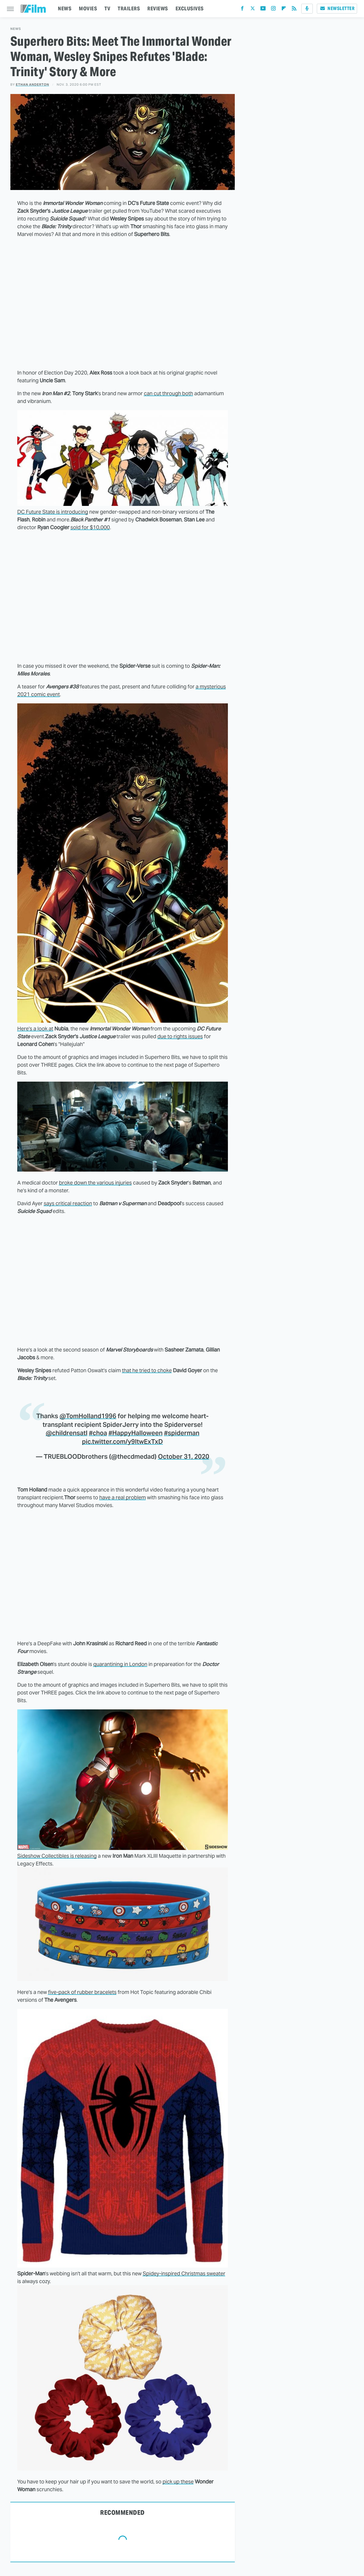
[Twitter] (252, 9)
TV (107, 8)
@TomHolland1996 (88, 1416)
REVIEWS (157, 8)
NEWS (64, 8)
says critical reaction (68, 1203)
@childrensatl (66, 1433)
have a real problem (122, 1497)
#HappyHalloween (135, 1433)
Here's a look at (35, 1028)
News (15, 29)
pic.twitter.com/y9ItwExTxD (122, 1441)
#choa (98, 1433)
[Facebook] (242, 9)
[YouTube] (263, 9)
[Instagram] (273, 9)
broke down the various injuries (95, 1182)
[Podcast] (307, 9)
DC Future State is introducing (52, 511)
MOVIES (88, 8)
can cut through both (168, 393)
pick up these (178, 2481)
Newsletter (337, 8)
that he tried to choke (147, 1370)
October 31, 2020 (183, 1456)
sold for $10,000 (90, 527)
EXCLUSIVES (190, 8)
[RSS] (294, 9)
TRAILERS (129, 8)
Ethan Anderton (32, 84)
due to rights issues (180, 1036)
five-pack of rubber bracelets (82, 1992)
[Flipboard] (284, 9)
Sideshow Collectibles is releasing (57, 1856)
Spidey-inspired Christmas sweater (184, 2273)
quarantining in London (120, 1664)
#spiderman (181, 1433)
